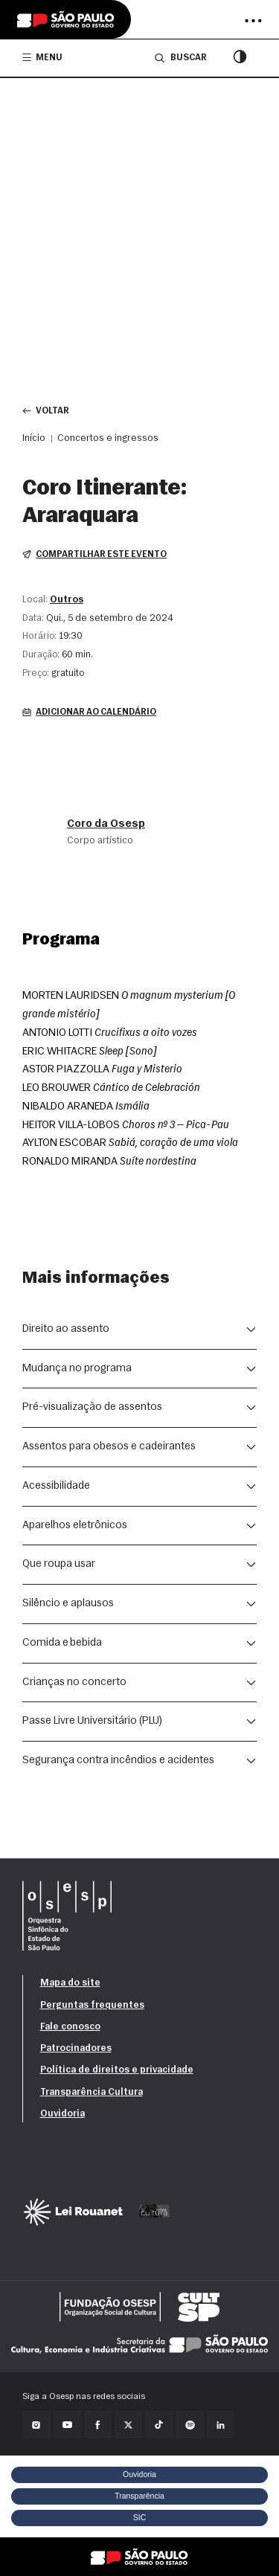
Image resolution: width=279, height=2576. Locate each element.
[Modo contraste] (240, 58)
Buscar (180, 57)
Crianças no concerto (74, 1682)
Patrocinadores (76, 2048)
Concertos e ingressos (107, 438)
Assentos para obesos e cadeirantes (109, 1446)
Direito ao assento (65, 1329)
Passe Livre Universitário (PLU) (92, 1721)
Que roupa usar (58, 1564)
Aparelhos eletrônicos (74, 1525)
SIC (140, 2517)
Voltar (45, 411)
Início (33, 438)
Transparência (139, 2495)
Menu (42, 57)
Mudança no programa (77, 1368)
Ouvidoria (62, 2114)
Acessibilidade (56, 1486)
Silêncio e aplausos (68, 1603)
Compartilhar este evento (94, 554)
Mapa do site (70, 1983)
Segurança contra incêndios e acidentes (118, 1760)
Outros (66, 600)
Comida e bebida (62, 1643)
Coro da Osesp (106, 824)
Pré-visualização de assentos (92, 1407)
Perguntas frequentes (92, 2005)
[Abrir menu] (253, 21)
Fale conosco (70, 2027)
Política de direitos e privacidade (116, 2070)
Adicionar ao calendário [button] (89, 712)
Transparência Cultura (91, 2092)
